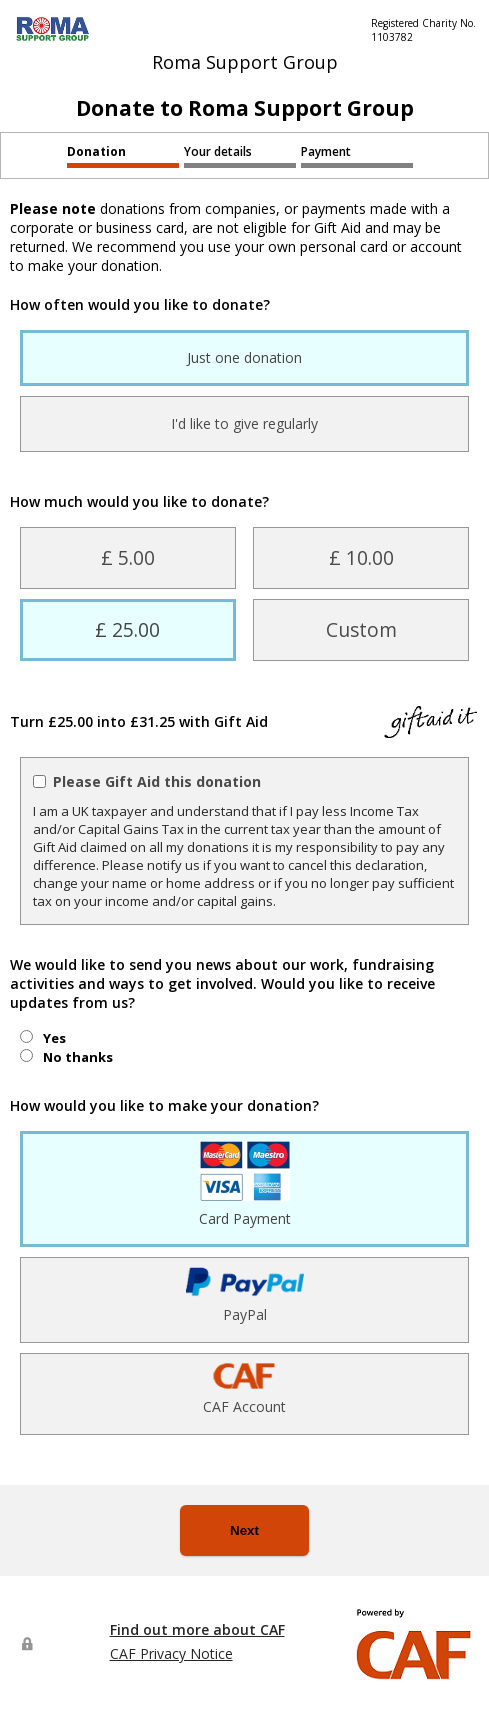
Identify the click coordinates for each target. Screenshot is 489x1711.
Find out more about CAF (197, 1629)
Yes (54, 1038)
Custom (361, 629)
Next (244, 1530)
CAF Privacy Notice (171, 1653)
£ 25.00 (127, 629)
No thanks (78, 1057)
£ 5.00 (128, 557)
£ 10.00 (361, 557)
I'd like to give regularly (244, 423)
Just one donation (244, 357)
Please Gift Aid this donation (157, 781)
